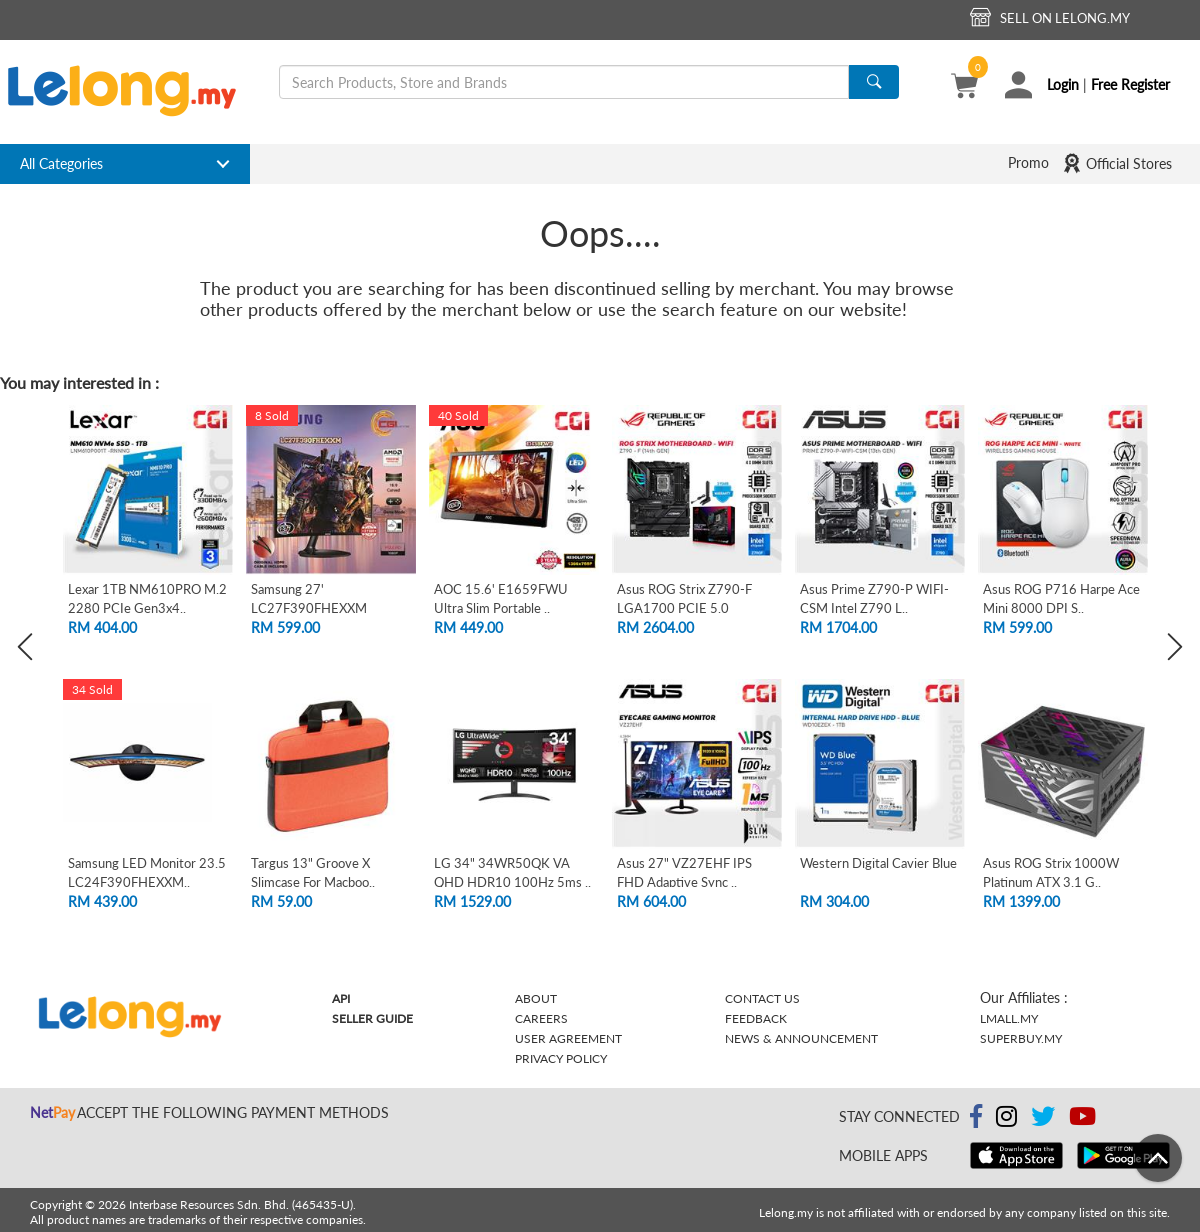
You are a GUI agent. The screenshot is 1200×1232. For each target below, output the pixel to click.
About (536, 998)
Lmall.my (1009, 1018)
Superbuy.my (1021, 1038)
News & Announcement (801, 1038)
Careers (541, 1018)
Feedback (756, 1018)
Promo (1028, 162)
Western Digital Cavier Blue (878, 863)
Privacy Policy (561, 1058)
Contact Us (762, 998)
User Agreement (568, 1038)
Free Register (1130, 84)
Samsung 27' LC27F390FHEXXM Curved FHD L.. (309, 607)
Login (1063, 84)
